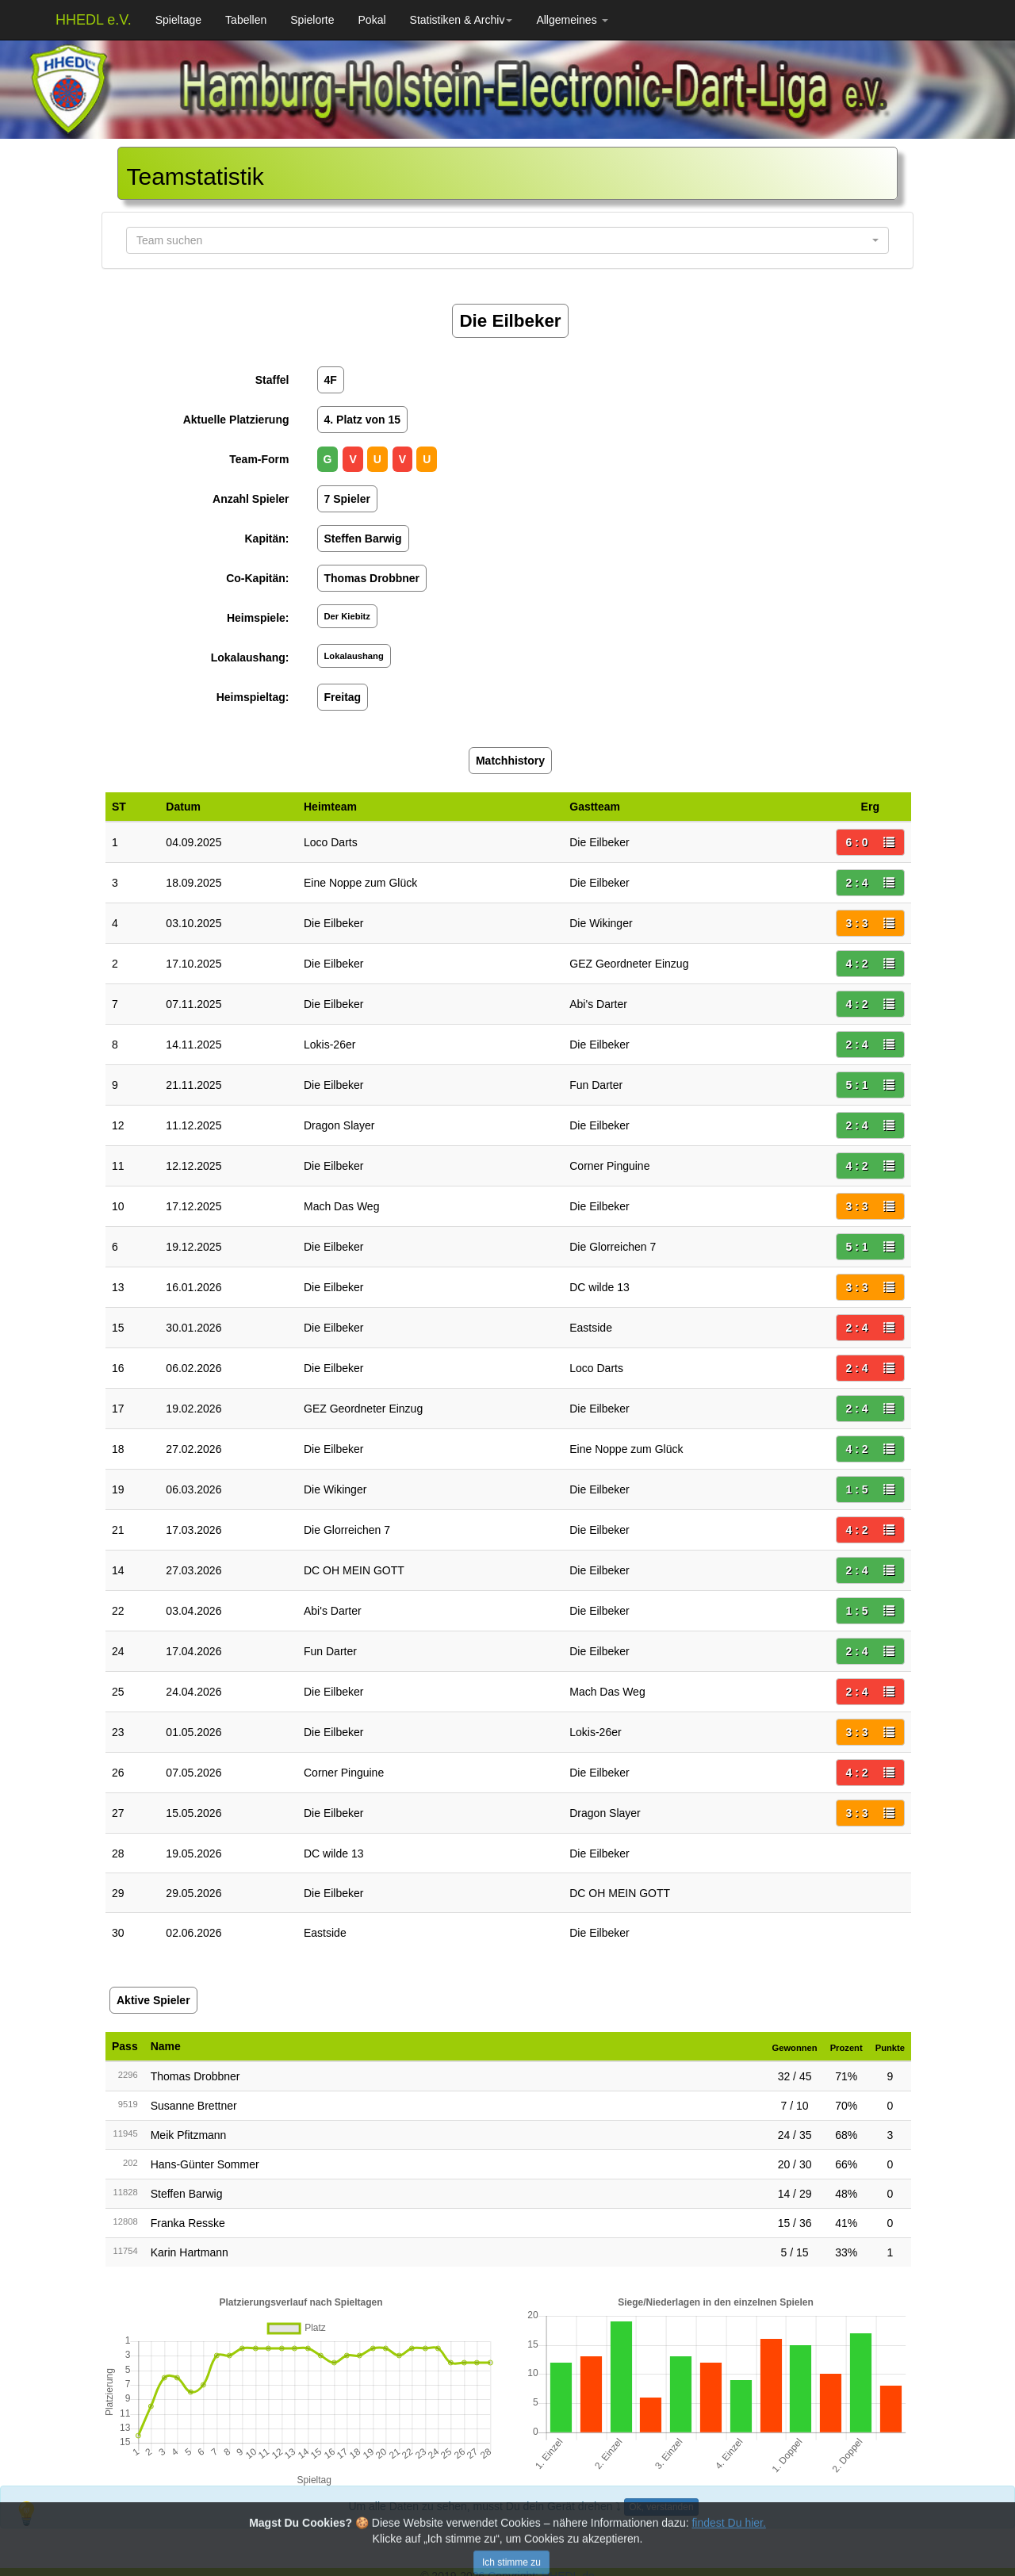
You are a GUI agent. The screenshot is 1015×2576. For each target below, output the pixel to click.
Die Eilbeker (599, 842)
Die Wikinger (600, 923)
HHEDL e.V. (94, 20)
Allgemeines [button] (571, 19)
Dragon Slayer (339, 1125)
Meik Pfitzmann (189, 2135)
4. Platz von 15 (362, 419)
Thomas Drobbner (195, 2076)
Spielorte (312, 19)
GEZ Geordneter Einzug (628, 963)
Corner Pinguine (609, 1166)
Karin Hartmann (189, 2252)
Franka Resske (188, 2223)
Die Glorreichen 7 (612, 1246)
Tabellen (245, 19)
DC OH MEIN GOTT (354, 1570)
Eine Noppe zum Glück (360, 882)
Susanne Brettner (194, 2105)
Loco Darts (331, 842)
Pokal (372, 19)
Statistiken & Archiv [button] (461, 19)
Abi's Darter (598, 1004)
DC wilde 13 (599, 1287)
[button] (507, 240)
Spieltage (178, 19)
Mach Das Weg (341, 1206)
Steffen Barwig (187, 2193)
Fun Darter (595, 1085)
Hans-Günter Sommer (205, 2164)
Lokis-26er (329, 1044)
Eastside (590, 1327)
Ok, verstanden (661, 2507)
